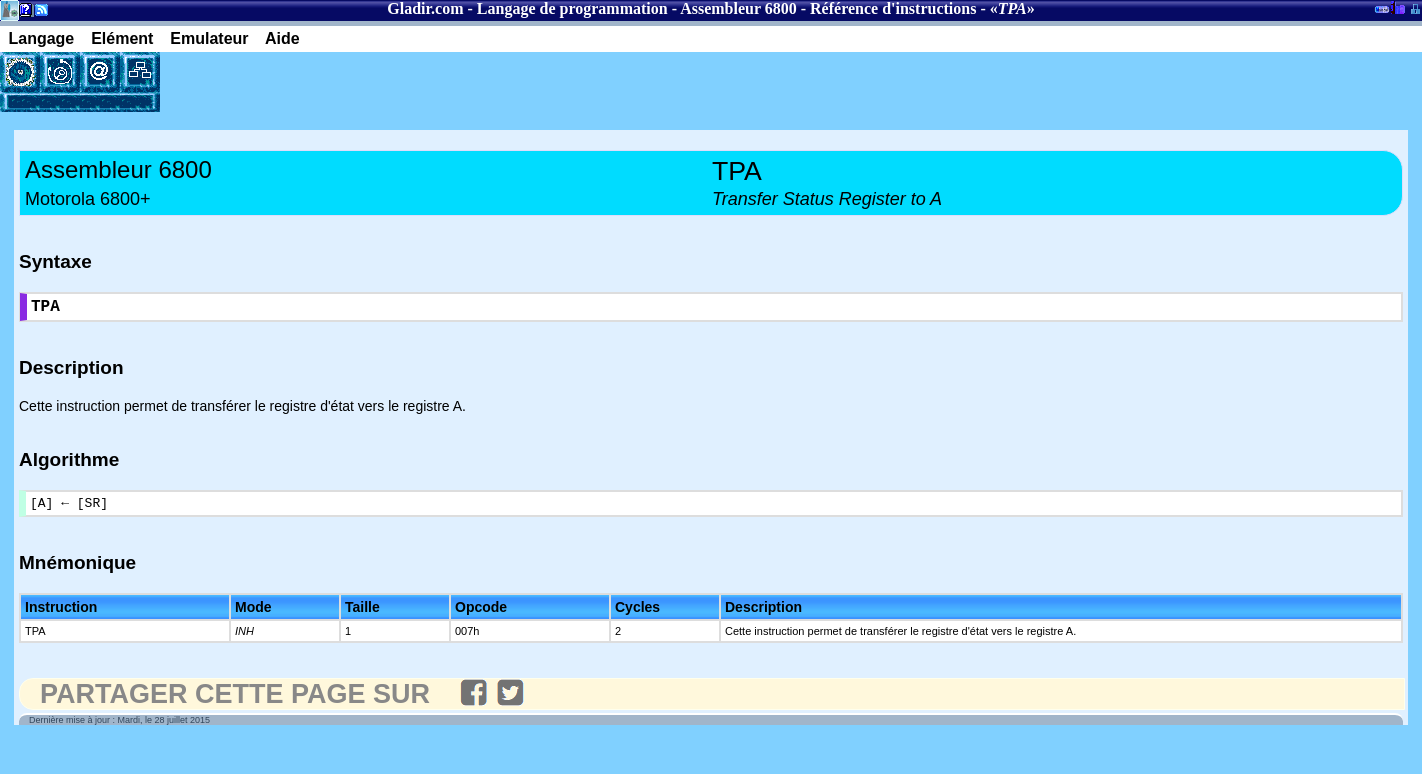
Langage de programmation (572, 8)
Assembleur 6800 (738, 8)
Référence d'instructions (893, 8)
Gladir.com (425, 8)
